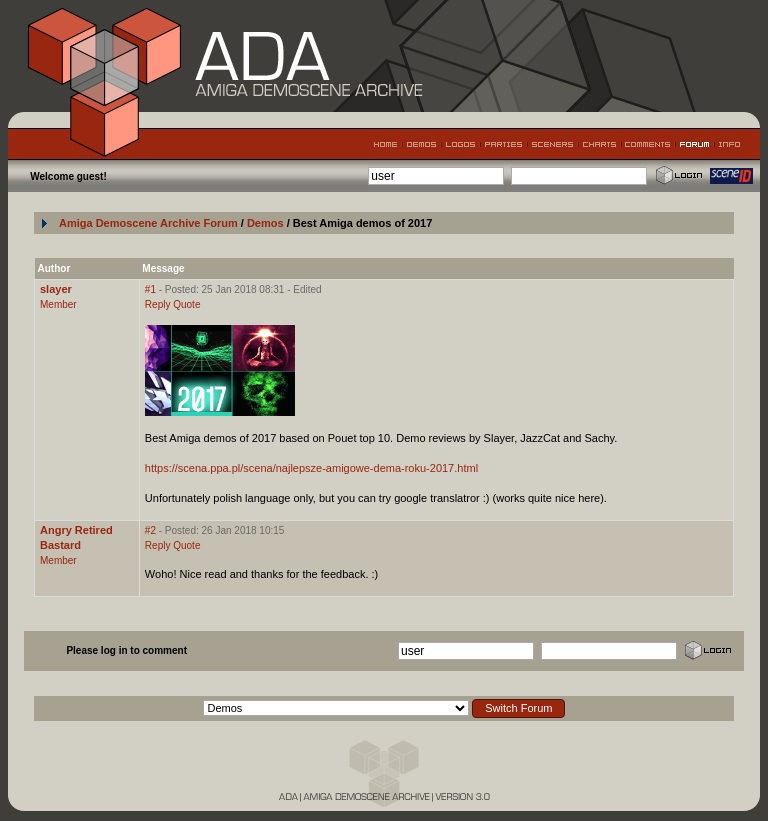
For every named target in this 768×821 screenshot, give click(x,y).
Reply (158, 304)
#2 (150, 530)
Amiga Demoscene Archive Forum (148, 223)
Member (58, 304)
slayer (56, 289)
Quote (186, 304)
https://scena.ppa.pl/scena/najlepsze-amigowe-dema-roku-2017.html (311, 468)
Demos (267, 223)
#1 (150, 289)
